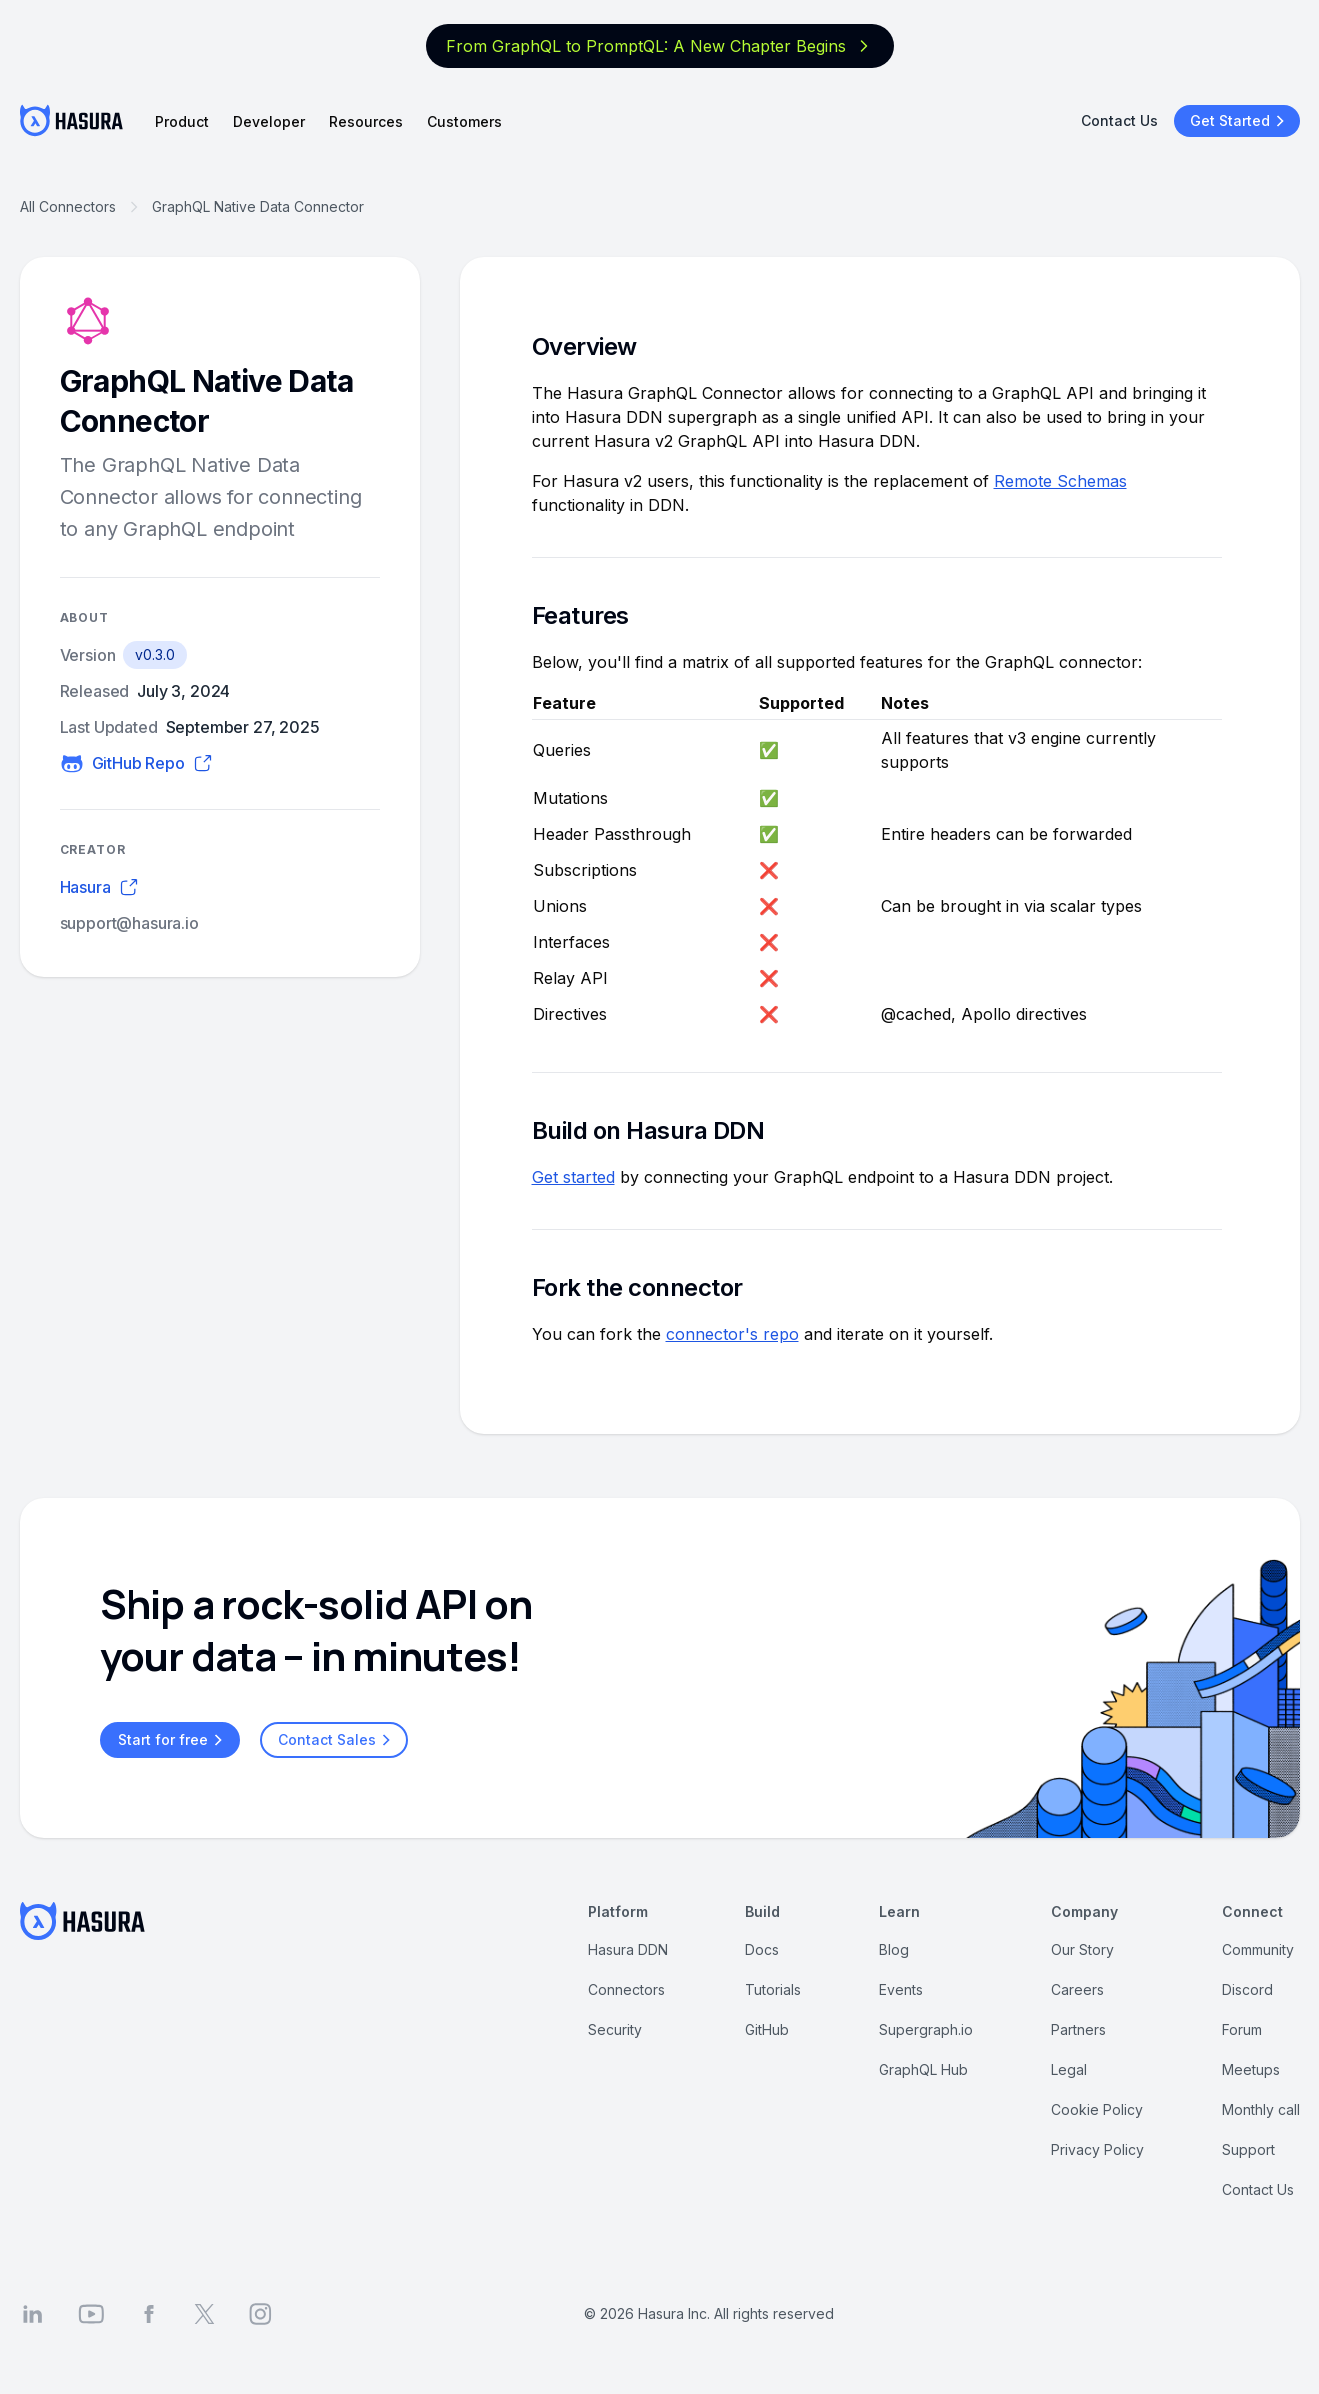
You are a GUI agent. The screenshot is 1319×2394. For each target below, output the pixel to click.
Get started (573, 1177)
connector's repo (732, 1334)
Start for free (173, 1740)
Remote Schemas (1060, 481)
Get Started (1240, 121)
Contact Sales (337, 1740)
